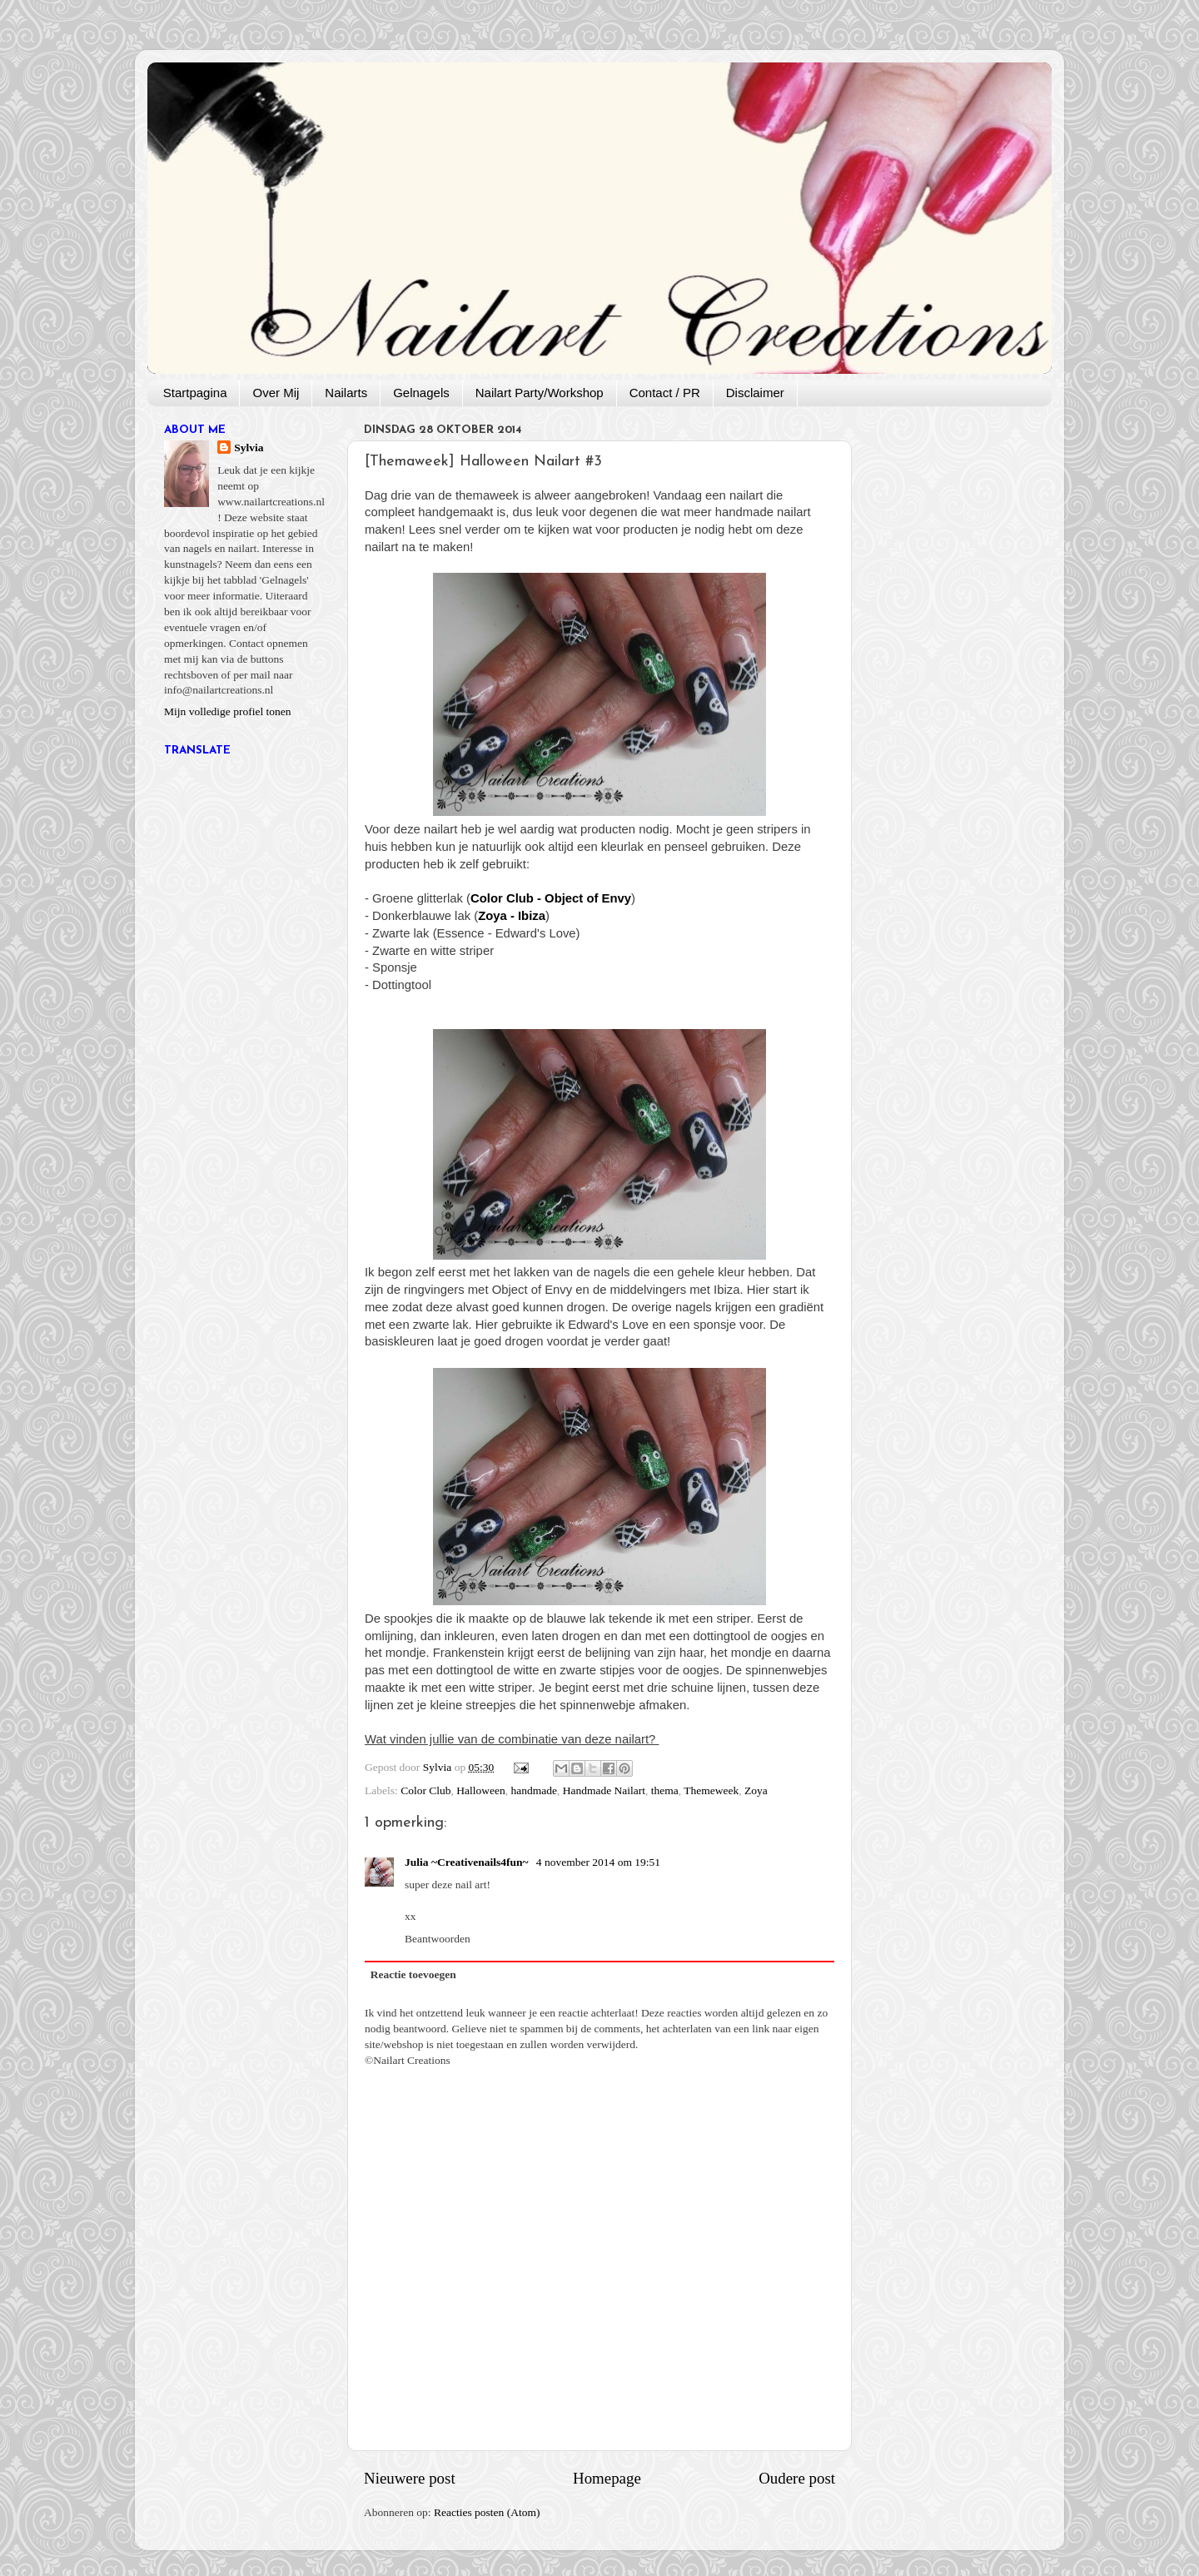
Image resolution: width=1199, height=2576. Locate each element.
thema (665, 1790)
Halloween (480, 1790)
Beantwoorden (437, 1938)
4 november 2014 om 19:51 (598, 1862)
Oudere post (797, 2478)
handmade (534, 1790)
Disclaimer (755, 392)
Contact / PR (664, 392)
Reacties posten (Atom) (487, 2512)
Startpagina (195, 392)
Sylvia (248, 447)
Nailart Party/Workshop (539, 392)
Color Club (425, 1790)
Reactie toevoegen (413, 1974)
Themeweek (711, 1790)
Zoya (756, 1790)
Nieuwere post (409, 2478)
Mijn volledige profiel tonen (227, 711)
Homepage (607, 2478)
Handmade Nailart (604, 1790)
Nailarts (346, 392)
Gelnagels (421, 392)
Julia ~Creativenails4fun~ (468, 1862)
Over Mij (275, 392)
